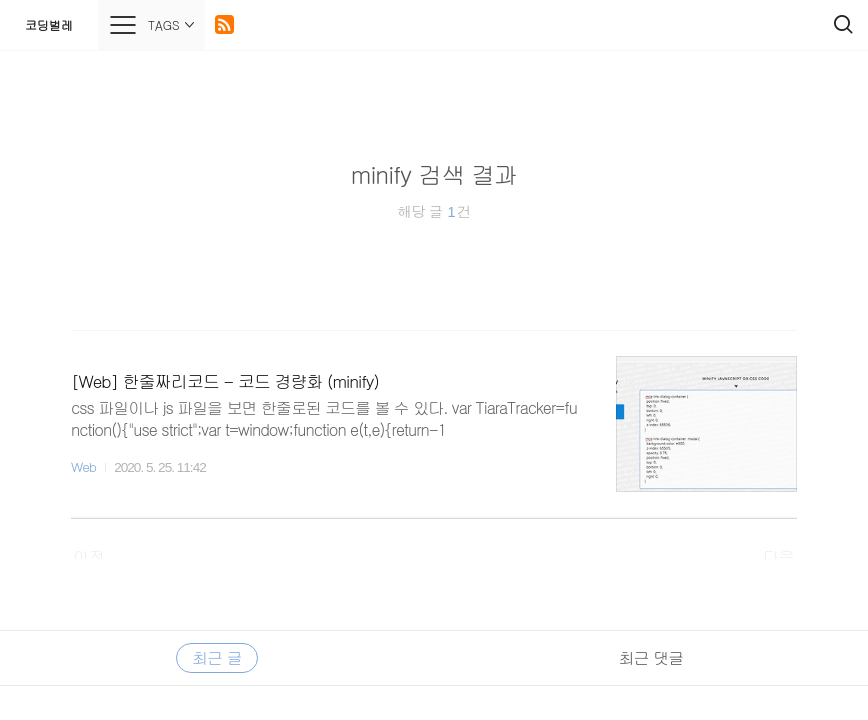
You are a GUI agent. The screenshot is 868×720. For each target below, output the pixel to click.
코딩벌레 (49, 24)
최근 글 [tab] (216, 657)
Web (83, 466)
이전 (89, 556)
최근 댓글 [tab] (651, 657)
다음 (779, 556)
